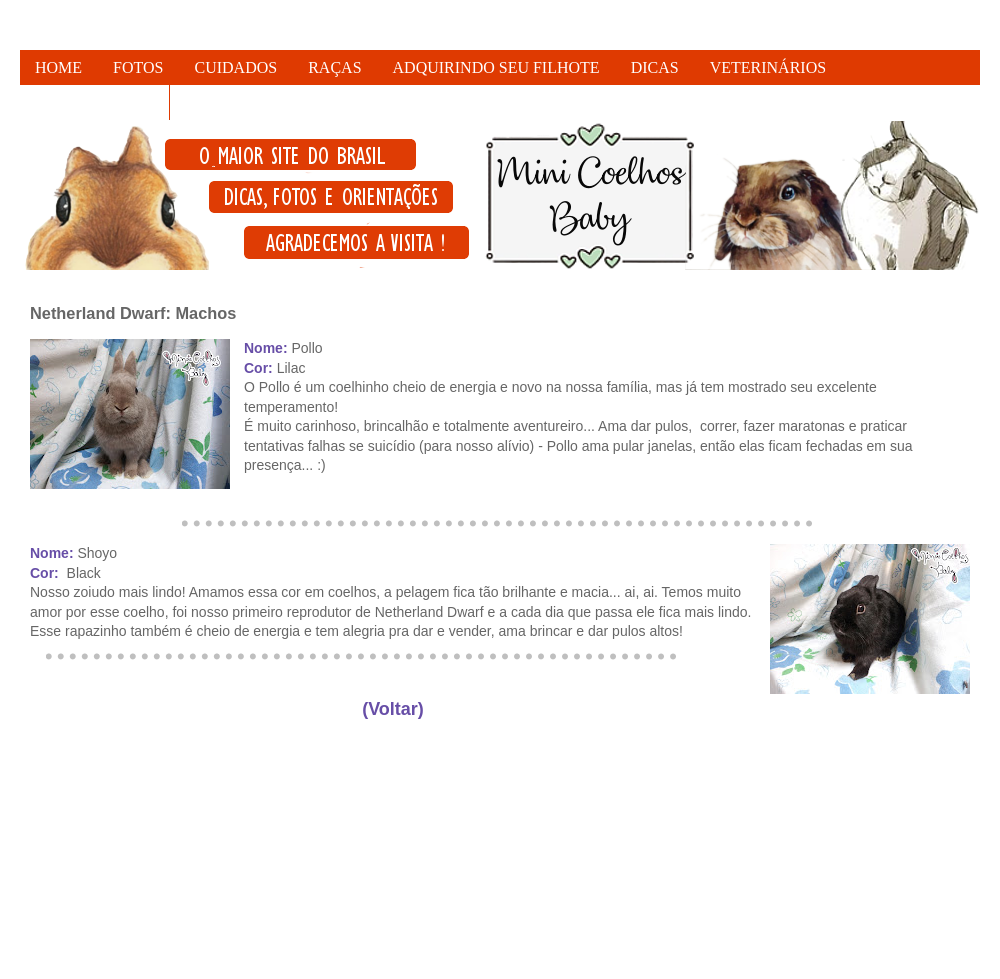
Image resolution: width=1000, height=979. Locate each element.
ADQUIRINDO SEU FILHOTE (496, 67)
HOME (58, 67)
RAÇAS (334, 67)
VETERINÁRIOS (768, 67)
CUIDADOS (236, 67)
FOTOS (138, 67)
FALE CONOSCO (94, 102)
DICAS (655, 67)
